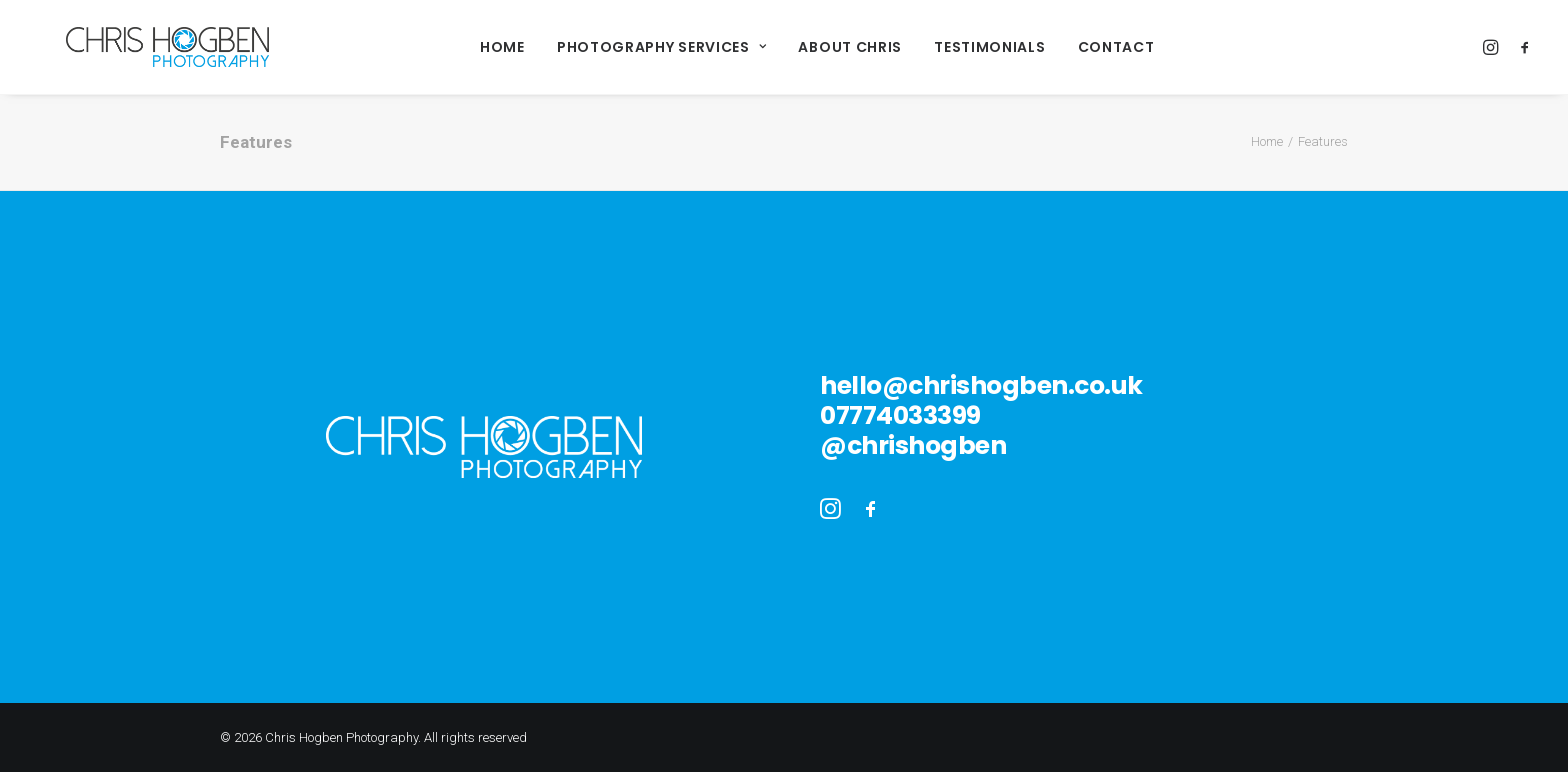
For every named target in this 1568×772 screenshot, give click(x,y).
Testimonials (957, 47)
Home (470, 47)
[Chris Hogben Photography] (135, 47)
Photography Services (630, 47)
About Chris (818, 47)
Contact (1084, 47)
